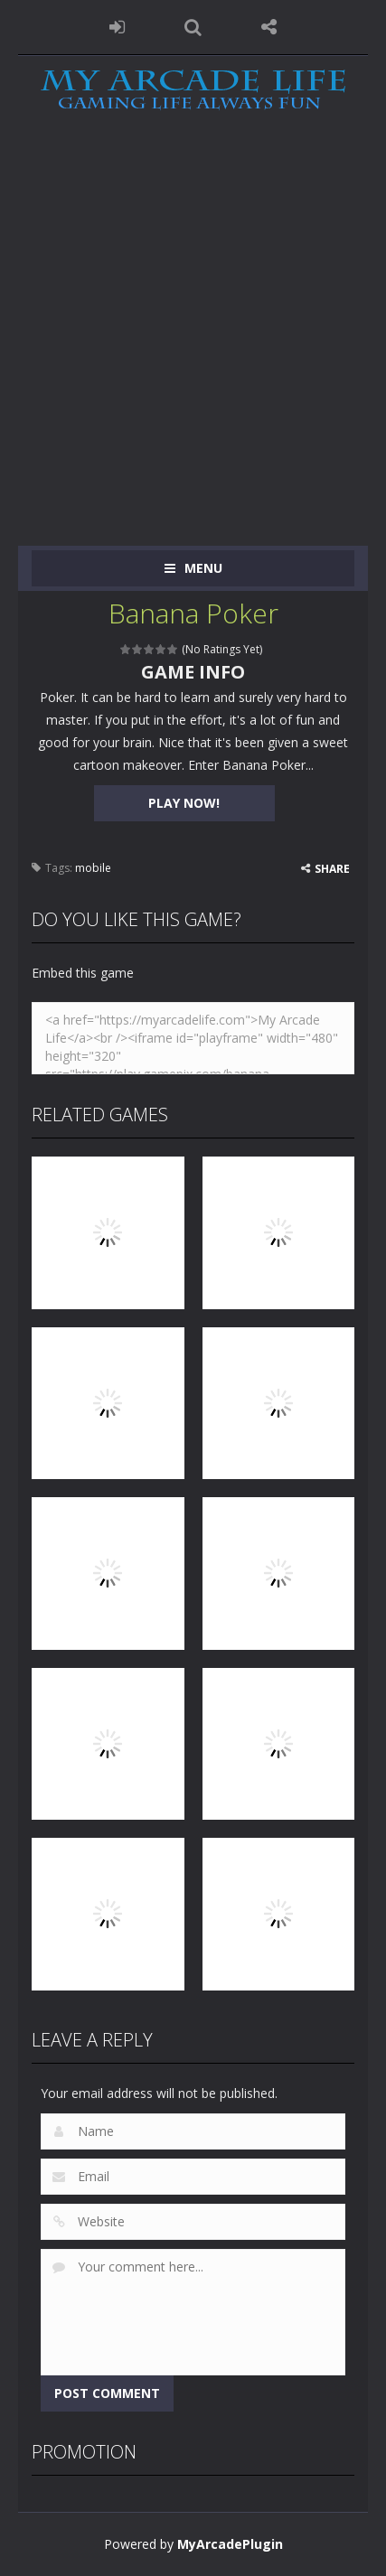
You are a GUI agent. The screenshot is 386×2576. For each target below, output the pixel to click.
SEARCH (192, 27)
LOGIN (116, 27)
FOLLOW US (269, 27)
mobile (93, 868)
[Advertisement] (193, 344)
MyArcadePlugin (230, 2544)
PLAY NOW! (184, 802)
